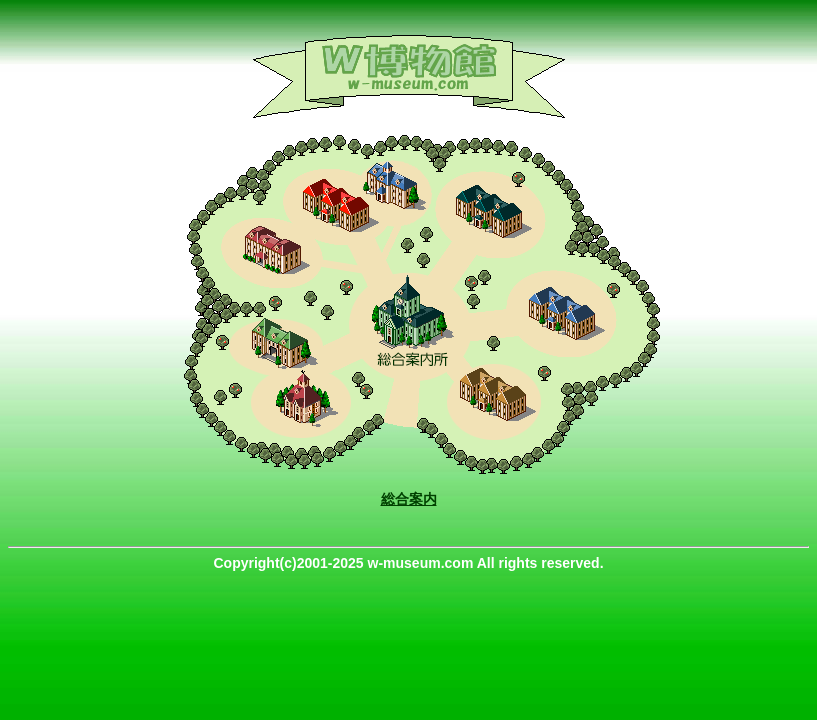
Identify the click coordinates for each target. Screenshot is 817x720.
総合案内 (409, 499)
